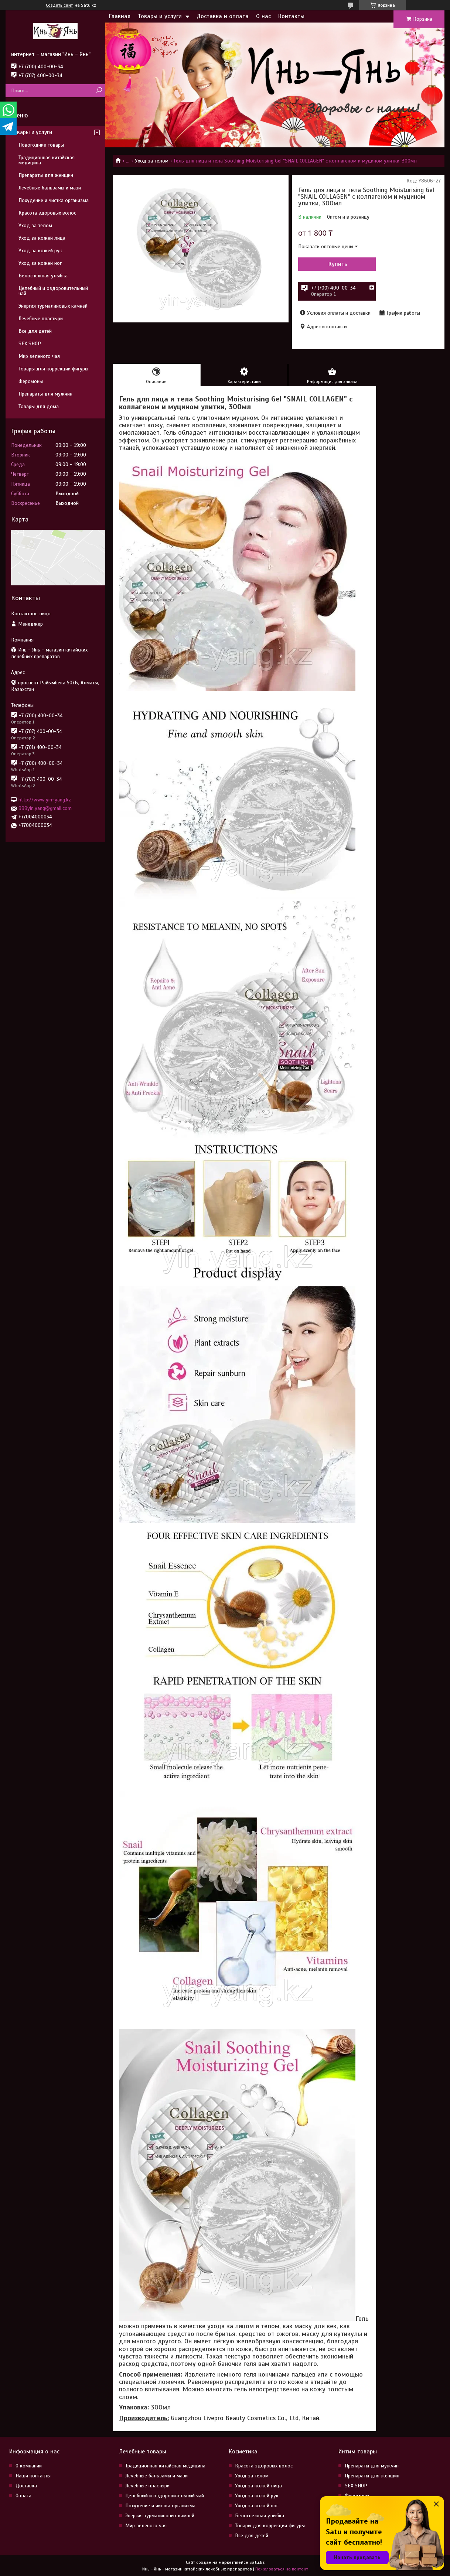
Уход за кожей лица (41, 238)
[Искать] (98, 90)
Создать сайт (59, 5)
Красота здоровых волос (47, 213)
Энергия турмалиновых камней (53, 306)
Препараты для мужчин (45, 394)
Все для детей (35, 331)
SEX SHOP (29, 344)
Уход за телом (151, 161)
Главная (119, 16)
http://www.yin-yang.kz (44, 800)
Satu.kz (257, 2562)
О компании (29, 2466)
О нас (263, 16)
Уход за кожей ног (40, 263)
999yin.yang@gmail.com (45, 808)
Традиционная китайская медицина (46, 160)
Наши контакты (33, 2476)
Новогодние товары (41, 145)
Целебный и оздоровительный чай (53, 291)
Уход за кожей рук (40, 250)
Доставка (26, 2486)
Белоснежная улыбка (43, 276)
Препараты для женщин (45, 175)
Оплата (23, 2496)
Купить (337, 264)
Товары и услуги (160, 16)
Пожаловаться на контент (281, 2569)
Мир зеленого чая (39, 356)
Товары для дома (38, 406)
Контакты (291, 16)
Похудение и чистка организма (53, 200)
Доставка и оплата (223, 16)
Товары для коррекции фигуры (53, 369)
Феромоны (30, 381)
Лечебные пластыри (40, 318)
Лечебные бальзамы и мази (49, 188)
